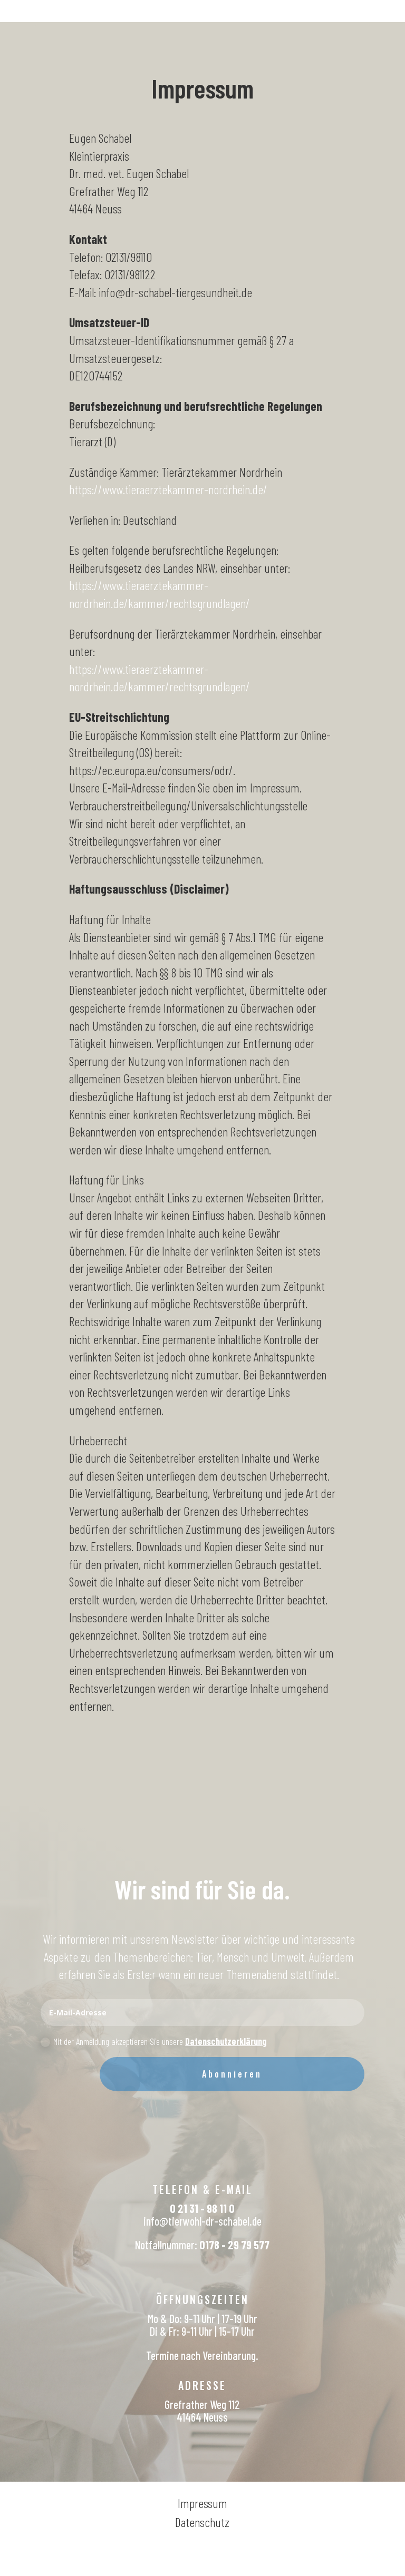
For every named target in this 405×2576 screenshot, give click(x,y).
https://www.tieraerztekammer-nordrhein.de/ (168, 489)
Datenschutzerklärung (226, 2041)
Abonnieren (232, 2074)
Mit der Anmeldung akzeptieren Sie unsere (154, 2041)
